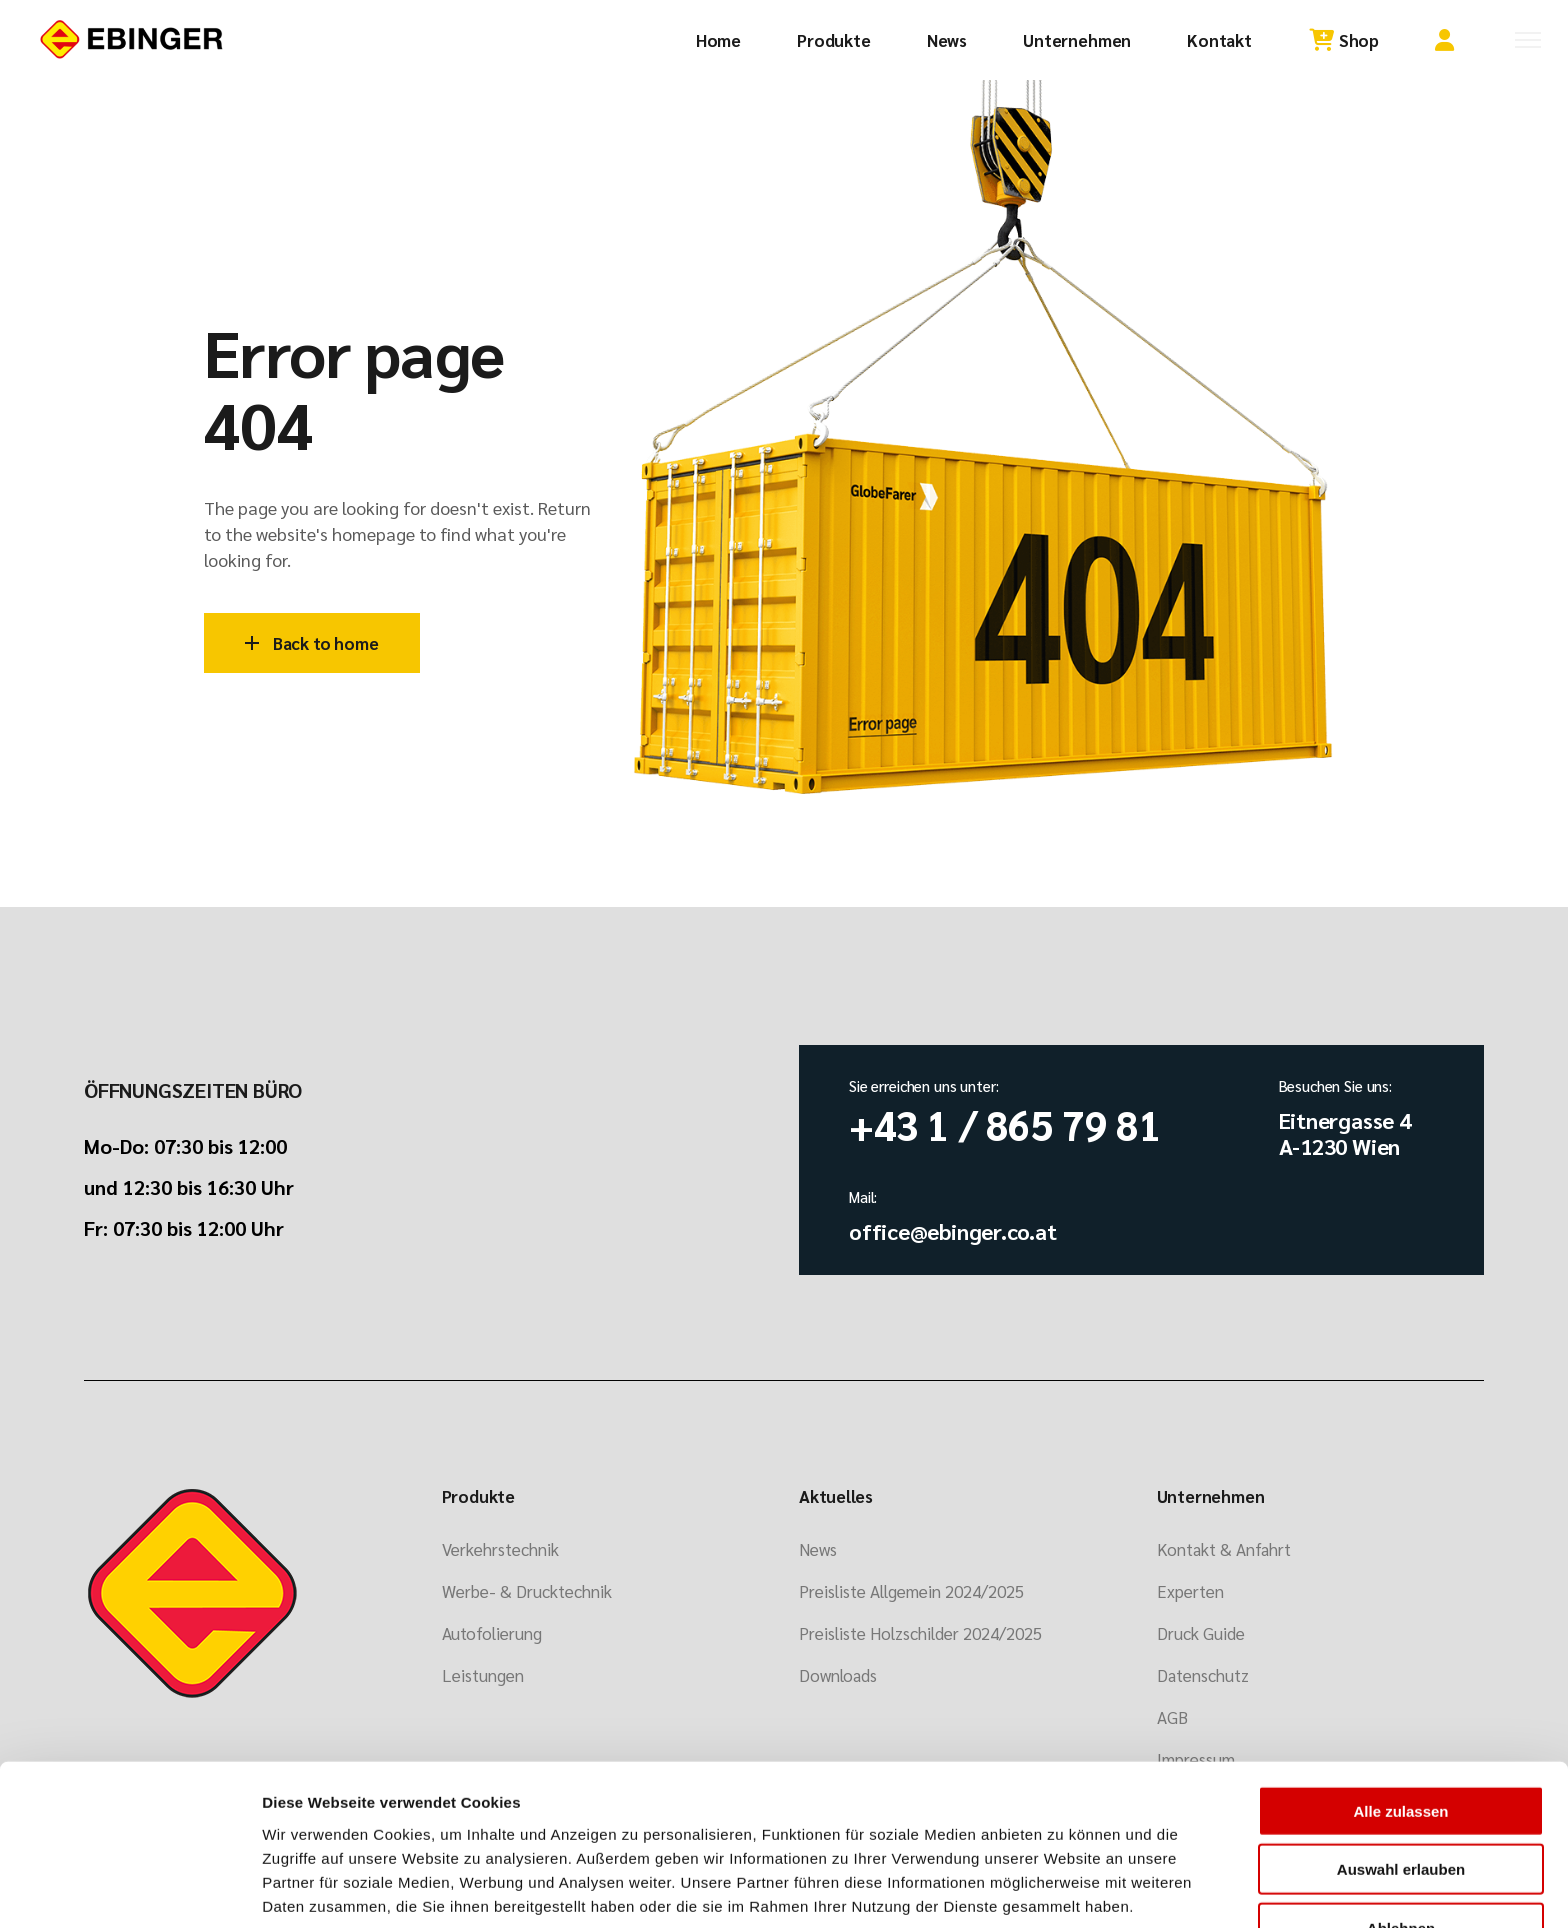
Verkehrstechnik (500, 1549)
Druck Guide (1201, 1633)
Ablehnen (1401, 1845)
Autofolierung (492, 1633)
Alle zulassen (1400, 1728)
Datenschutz (1203, 1675)
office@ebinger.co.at (953, 1231)
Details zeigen (1053, 1888)
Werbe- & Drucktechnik (527, 1591)
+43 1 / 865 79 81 (1005, 1124)
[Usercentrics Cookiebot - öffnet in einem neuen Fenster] (129, 1889)
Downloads (838, 1675)
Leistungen (483, 1675)
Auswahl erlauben (1401, 1787)
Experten (1190, 1591)
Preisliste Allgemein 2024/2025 (911, 1591)
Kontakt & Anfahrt (1224, 1549)
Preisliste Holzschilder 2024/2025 (920, 1633)
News (818, 1549)
